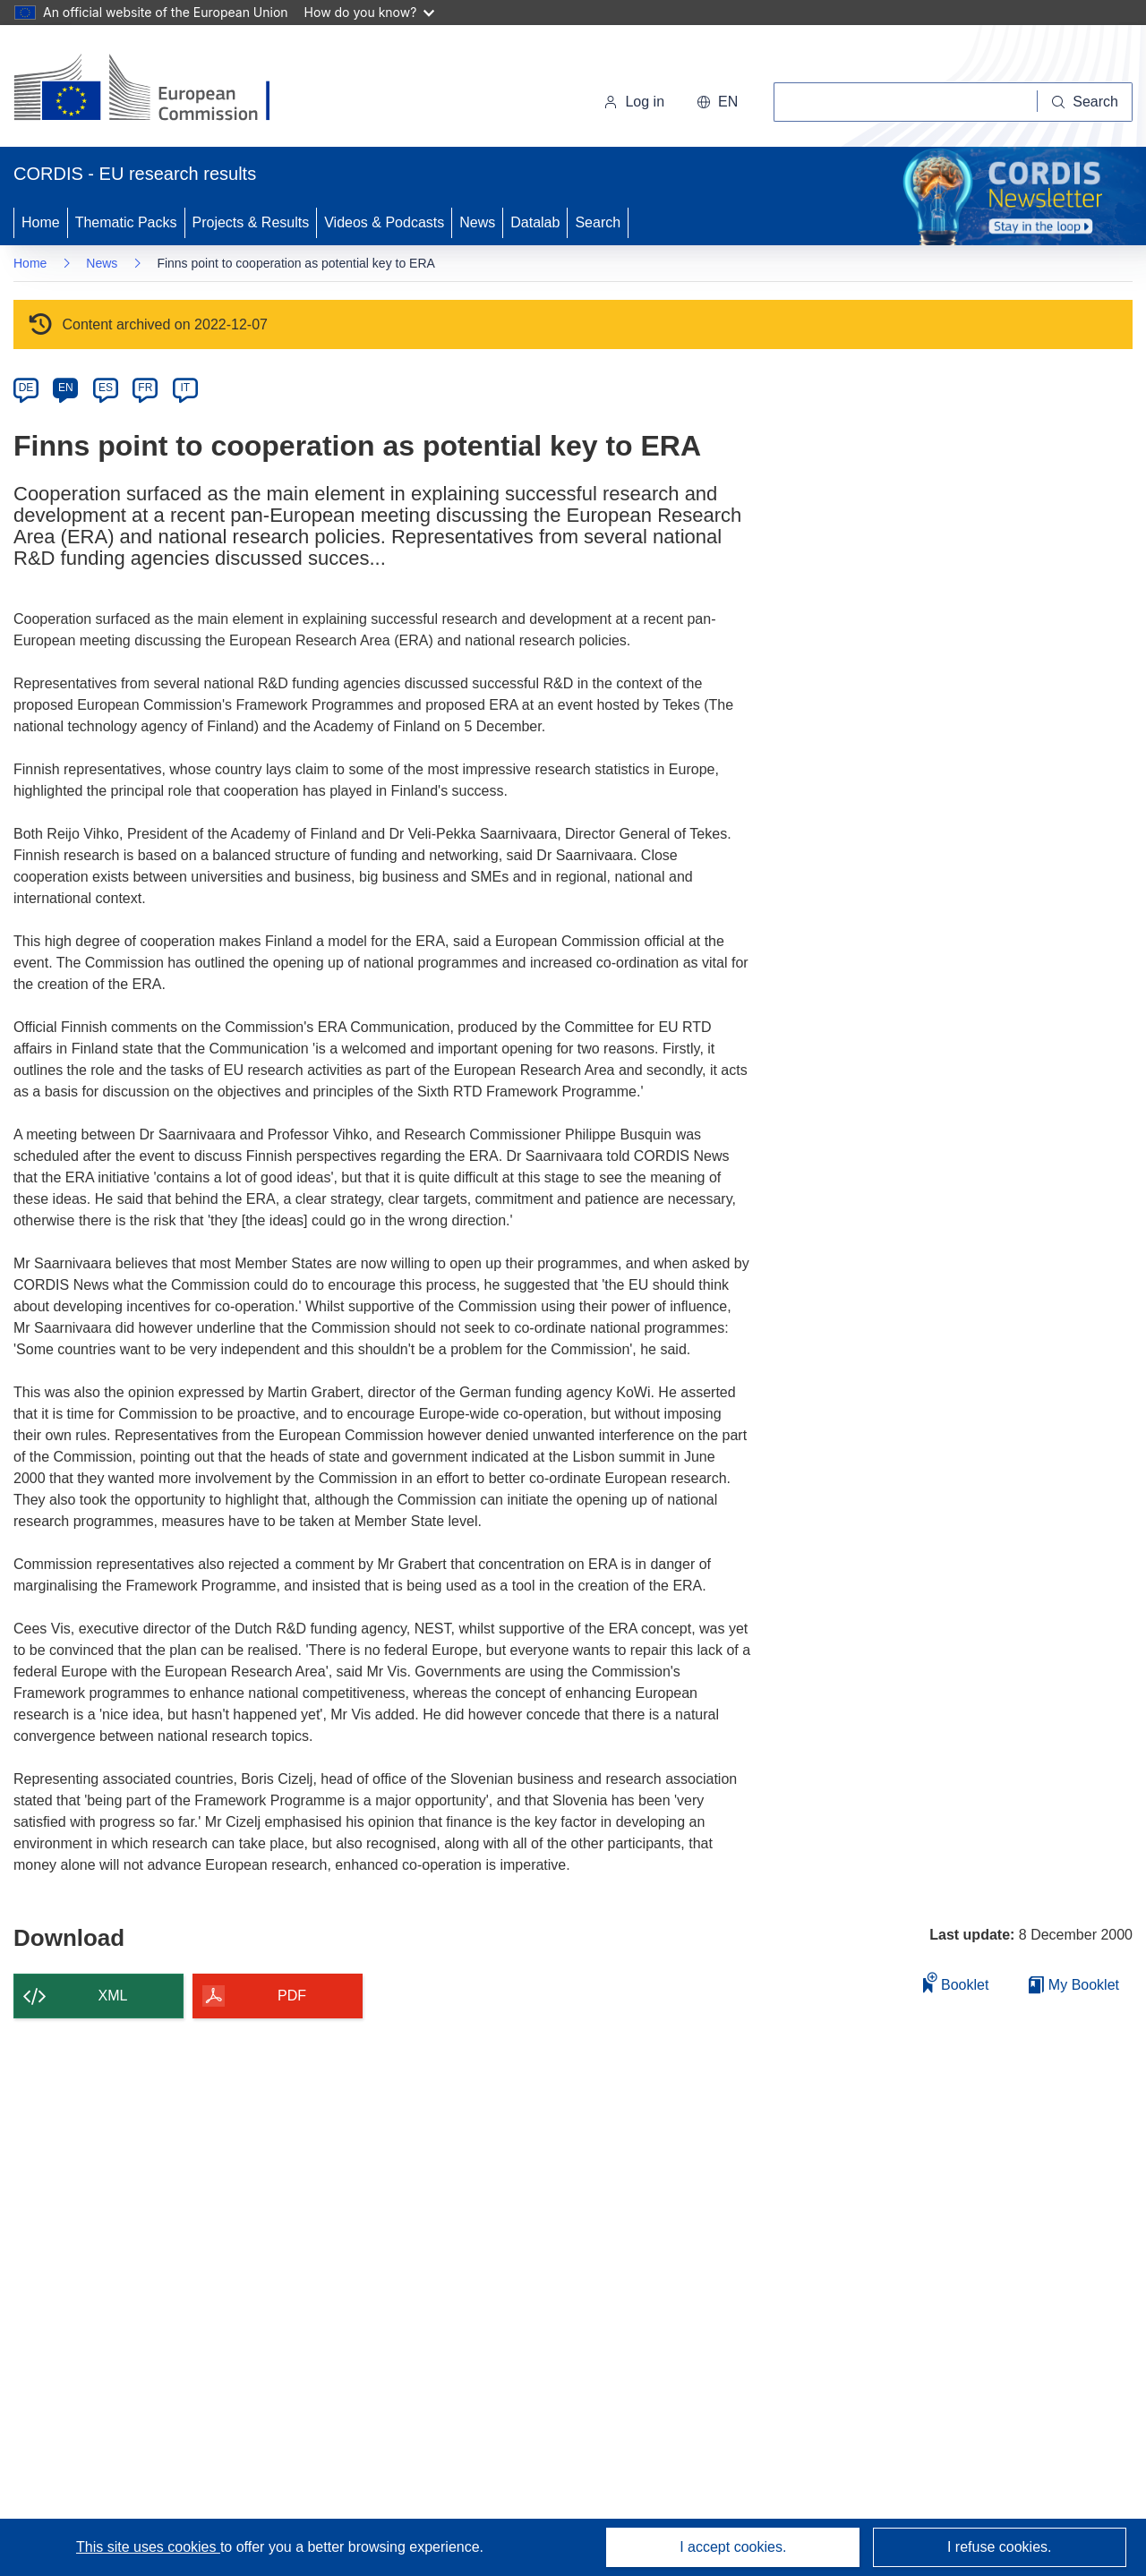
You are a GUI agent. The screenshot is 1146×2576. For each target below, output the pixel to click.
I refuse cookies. (999, 2547)
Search (597, 222)
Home (40, 222)
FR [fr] (145, 387)
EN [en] (65, 387)
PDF (292, 1995)
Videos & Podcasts (384, 222)
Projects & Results (251, 222)
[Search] (1085, 102)
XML (113, 1995)
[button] (717, 102)
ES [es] (105, 387)
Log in (633, 101)
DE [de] (26, 387)
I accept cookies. (733, 2547)
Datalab (535, 222)
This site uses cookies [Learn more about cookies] (148, 2547)
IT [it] (185, 387)
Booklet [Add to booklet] (956, 1982)
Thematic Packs (126, 222)
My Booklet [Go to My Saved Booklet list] (1074, 1984)
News (477, 222)
